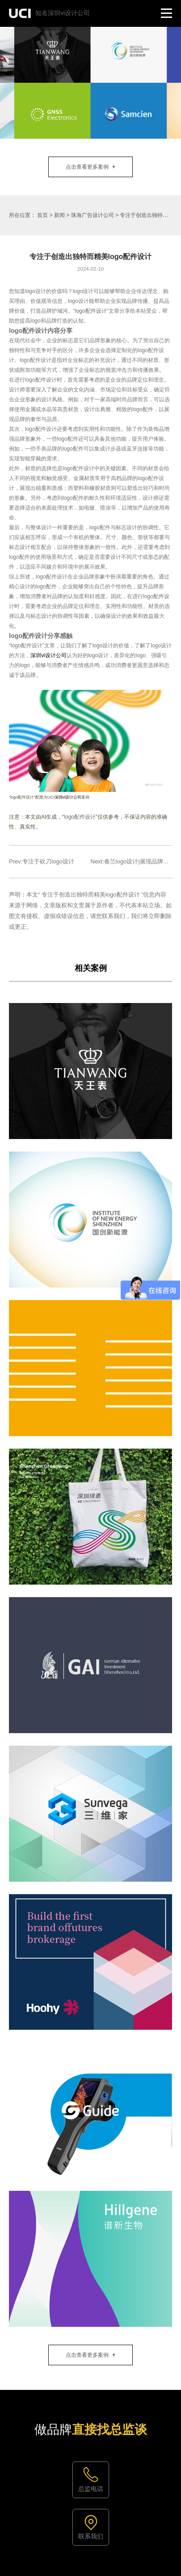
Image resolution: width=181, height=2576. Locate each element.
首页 (42, 215)
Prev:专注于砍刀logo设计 (41, 861)
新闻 (59, 215)
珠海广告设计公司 (92, 215)
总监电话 (90, 2488)
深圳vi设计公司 (48, 655)
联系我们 (90, 2536)
